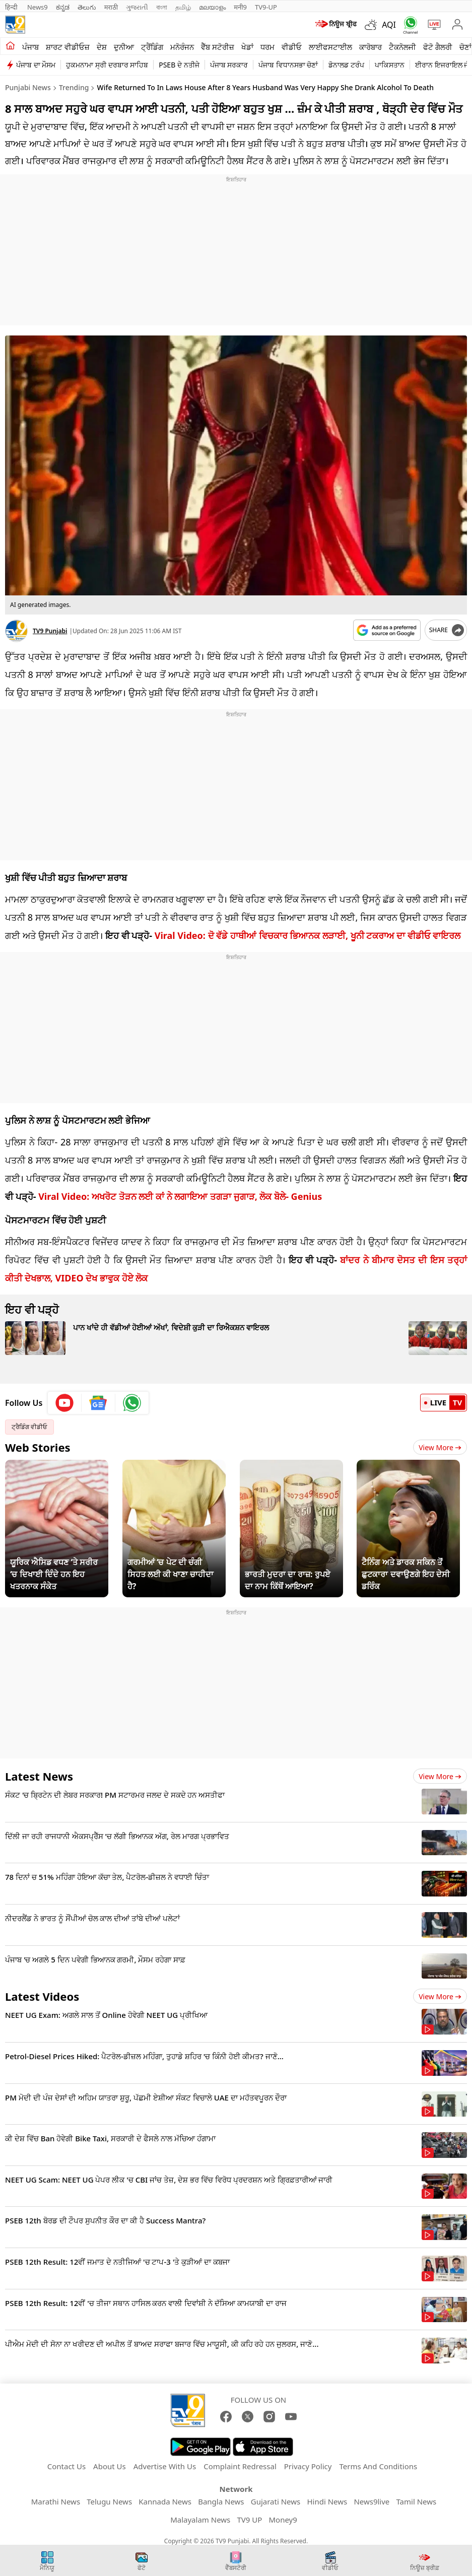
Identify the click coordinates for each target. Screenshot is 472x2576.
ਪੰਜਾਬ (30, 47)
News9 (37, 7)
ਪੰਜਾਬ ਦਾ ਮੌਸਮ (35, 65)
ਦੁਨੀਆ (124, 47)
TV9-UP (266, 7)
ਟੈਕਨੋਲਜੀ (402, 47)
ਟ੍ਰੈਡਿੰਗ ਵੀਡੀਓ (29, 1426)
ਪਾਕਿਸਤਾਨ (389, 65)
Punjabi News (28, 87)
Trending (74, 87)
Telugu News (109, 2501)
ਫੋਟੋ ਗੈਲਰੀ (437, 47)
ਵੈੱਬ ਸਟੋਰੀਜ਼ (217, 47)
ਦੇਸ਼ (102, 47)
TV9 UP (249, 2520)
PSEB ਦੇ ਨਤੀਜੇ (179, 65)
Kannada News (165, 2501)
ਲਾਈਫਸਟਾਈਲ (330, 47)
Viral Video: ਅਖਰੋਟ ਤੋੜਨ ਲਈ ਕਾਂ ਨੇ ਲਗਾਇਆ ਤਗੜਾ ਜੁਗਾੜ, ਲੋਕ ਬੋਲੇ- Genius (180, 1196)
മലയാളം (212, 7)
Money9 (283, 2520)
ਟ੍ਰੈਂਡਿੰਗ (152, 47)
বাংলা (161, 7)
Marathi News (55, 2501)
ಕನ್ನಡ (63, 7)
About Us (109, 2466)
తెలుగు (87, 7)
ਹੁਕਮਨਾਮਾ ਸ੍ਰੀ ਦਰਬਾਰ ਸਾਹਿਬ (107, 65)
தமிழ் (183, 7)
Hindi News (327, 2501)
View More (440, 1447)
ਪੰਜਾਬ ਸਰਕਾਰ (229, 65)
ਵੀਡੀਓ (292, 47)
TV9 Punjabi (50, 631)
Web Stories (38, 1447)
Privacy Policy (308, 2466)
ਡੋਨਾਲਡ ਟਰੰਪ (346, 65)
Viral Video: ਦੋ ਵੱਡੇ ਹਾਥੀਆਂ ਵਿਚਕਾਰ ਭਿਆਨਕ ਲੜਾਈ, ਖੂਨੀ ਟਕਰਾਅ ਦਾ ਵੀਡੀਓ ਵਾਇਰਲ (308, 935)
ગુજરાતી (137, 7)
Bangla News (221, 2501)
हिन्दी (12, 7)
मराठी (111, 7)
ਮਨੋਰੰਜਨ (182, 47)
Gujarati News (276, 2501)
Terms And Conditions (378, 2466)
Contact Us (66, 2466)
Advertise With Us (164, 2466)
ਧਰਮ (267, 47)
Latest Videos (42, 1996)
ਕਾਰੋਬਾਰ (370, 47)
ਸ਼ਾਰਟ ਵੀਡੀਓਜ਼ (68, 47)
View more (440, 1776)
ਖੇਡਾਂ (247, 47)
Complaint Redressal (240, 2466)
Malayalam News (200, 2520)
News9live (371, 2501)
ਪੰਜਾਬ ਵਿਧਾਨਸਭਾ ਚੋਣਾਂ (288, 65)
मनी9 (240, 7)
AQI (389, 24)
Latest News (39, 1776)
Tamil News (416, 2501)
